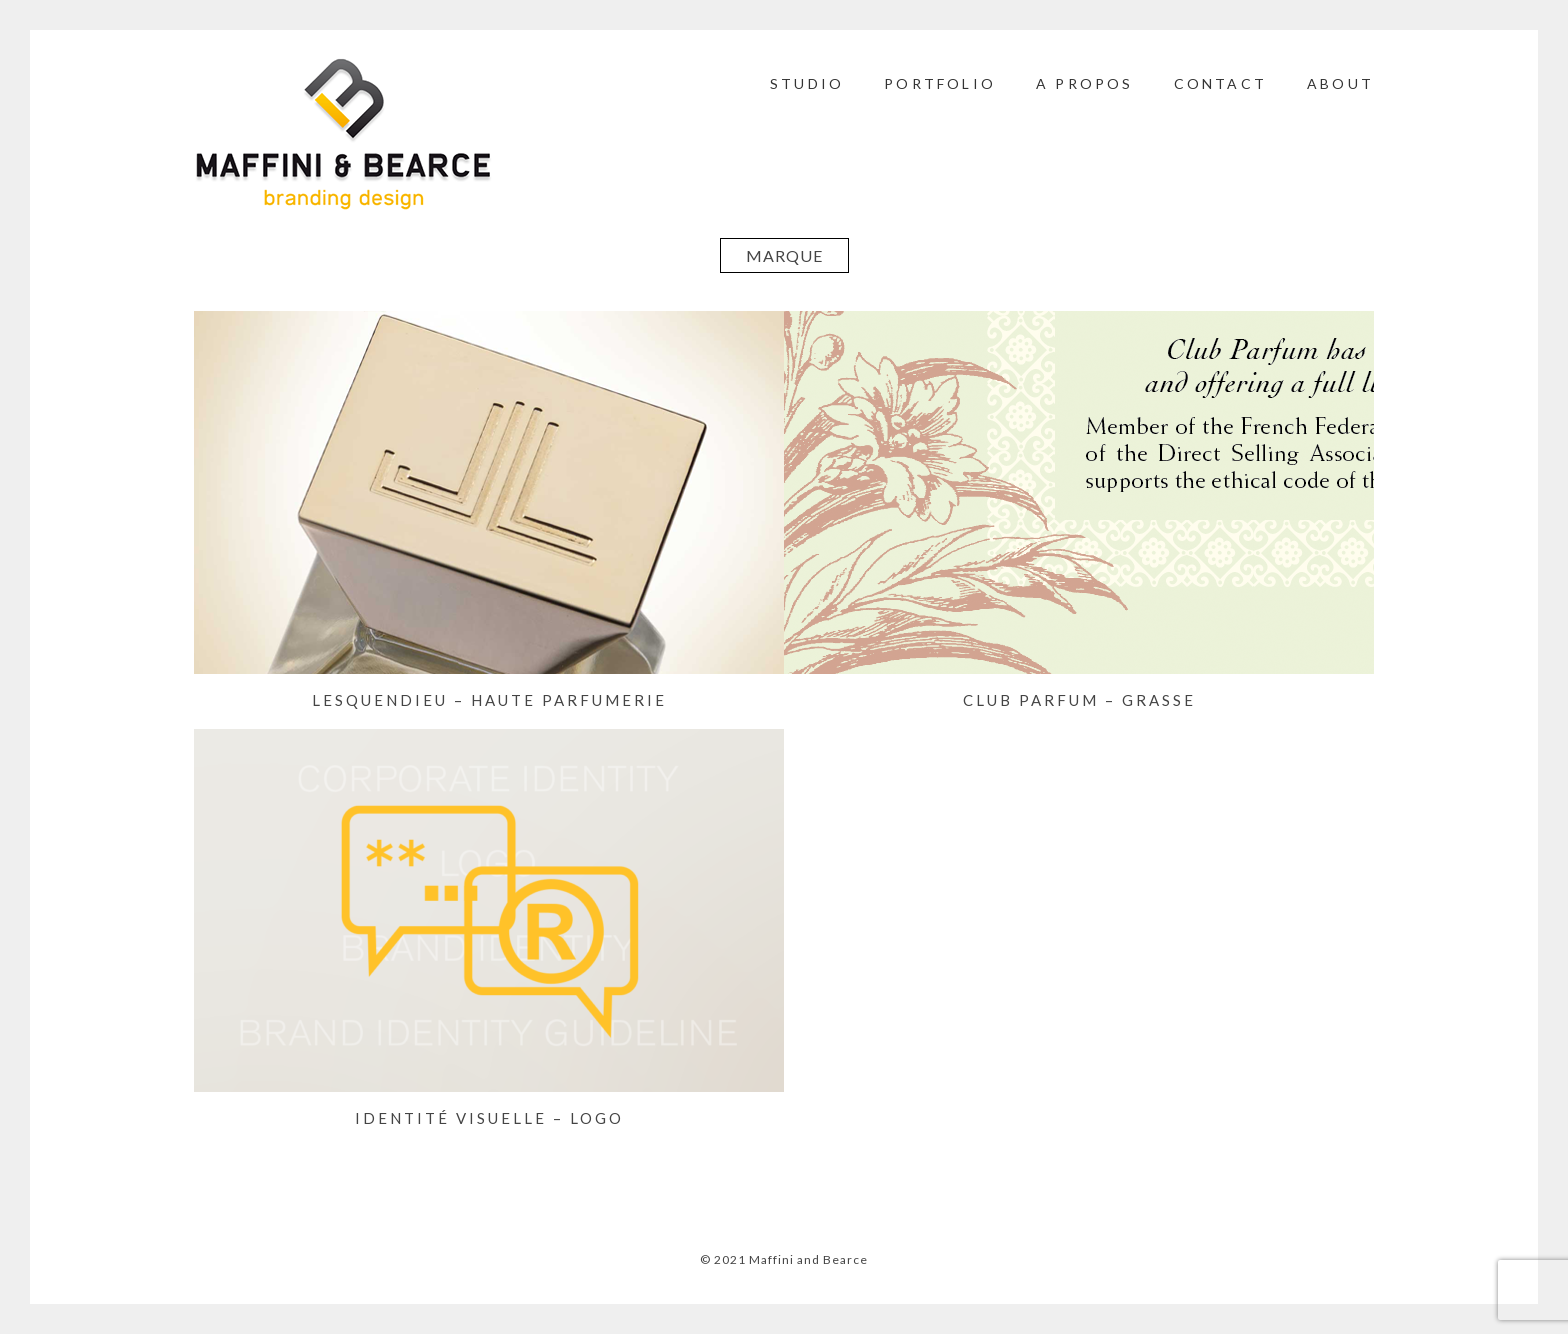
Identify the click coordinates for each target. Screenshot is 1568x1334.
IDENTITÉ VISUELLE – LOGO (489, 1118)
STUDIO (807, 83)
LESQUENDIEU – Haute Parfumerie (489, 700)
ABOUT (1340, 83)
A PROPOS (1085, 83)
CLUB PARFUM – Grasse (1079, 700)
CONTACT (1220, 83)
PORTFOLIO (940, 83)
